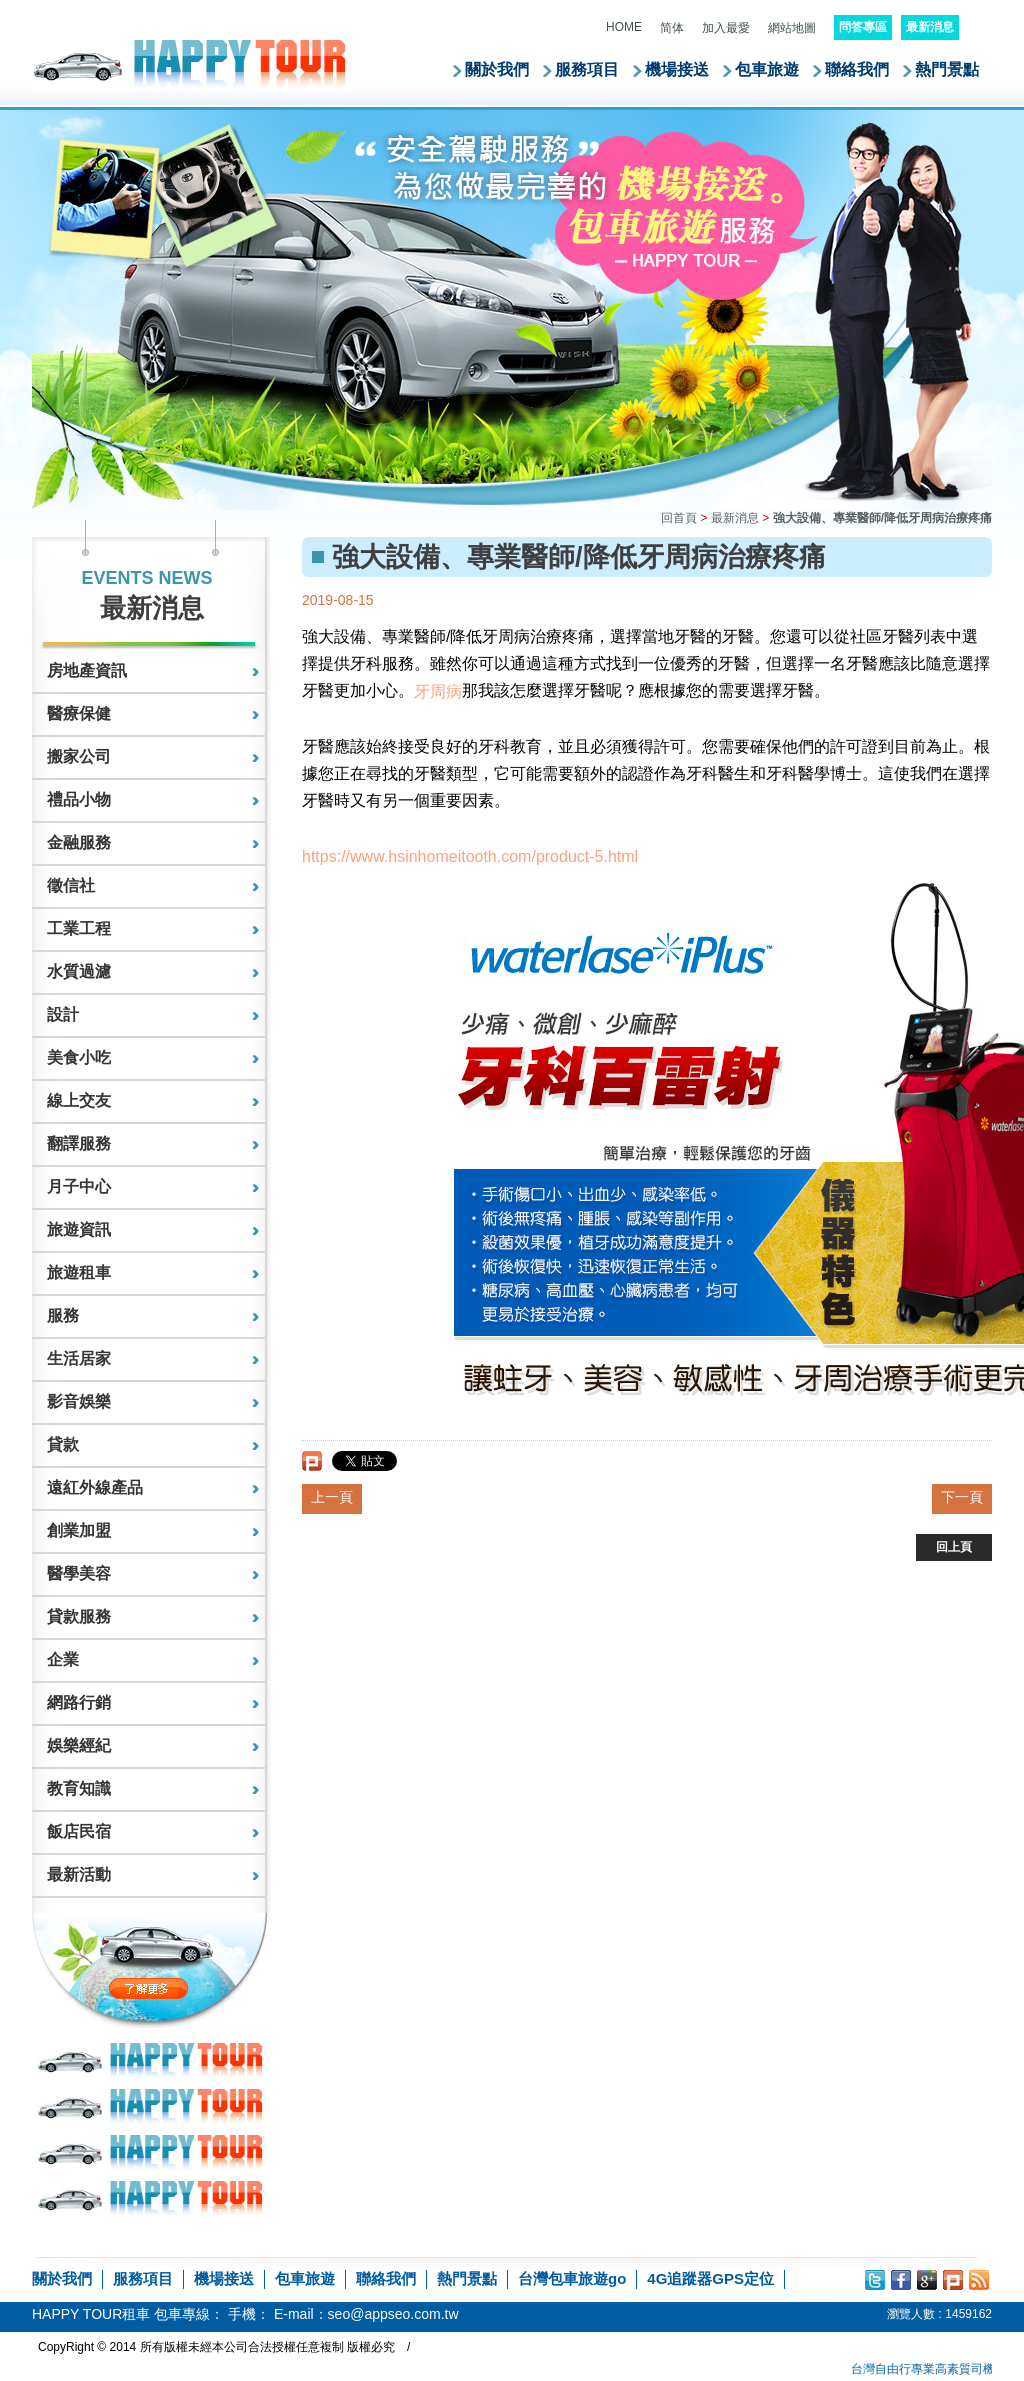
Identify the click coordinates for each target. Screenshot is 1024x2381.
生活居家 (79, 1358)
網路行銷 (79, 1702)
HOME (624, 27)
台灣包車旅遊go (572, 2278)
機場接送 (677, 69)
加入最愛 (726, 28)
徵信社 (71, 885)
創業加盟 (79, 1530)
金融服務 (79, 842)
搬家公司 (79, 756)
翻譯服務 (79, 1143)
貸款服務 (79, 1616)
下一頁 (962, 1497)
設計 (63, 1014)
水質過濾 (79, 971)
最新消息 (735, 518)
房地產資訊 (87, 670)
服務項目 (587, 69)
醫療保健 (79, 713)
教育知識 (79, 1788)
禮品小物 (79, 799)
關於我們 (497, 69)
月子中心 (79, 1186)
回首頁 (679, 518)
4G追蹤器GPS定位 (710, 2278)
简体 (672, 28)
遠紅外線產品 (95, 1487)
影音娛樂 (79, 1401)
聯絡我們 (857, 69)
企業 (63, 1659)
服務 (63, 1315)
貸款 (63, 1444)
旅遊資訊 (79, 1229)
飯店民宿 (79, 1831)
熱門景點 (947, 69)
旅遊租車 (79, 1272)
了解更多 (190, 1988)
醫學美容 (79, 1573)
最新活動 (79, 1874)
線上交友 (79, 1100)
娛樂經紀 (79, 1745)
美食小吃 (79, 1057)
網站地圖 (792, 28)
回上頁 (954, 1547)
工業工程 (79, 928)
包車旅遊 (767, 69)
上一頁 (332, 1497)
